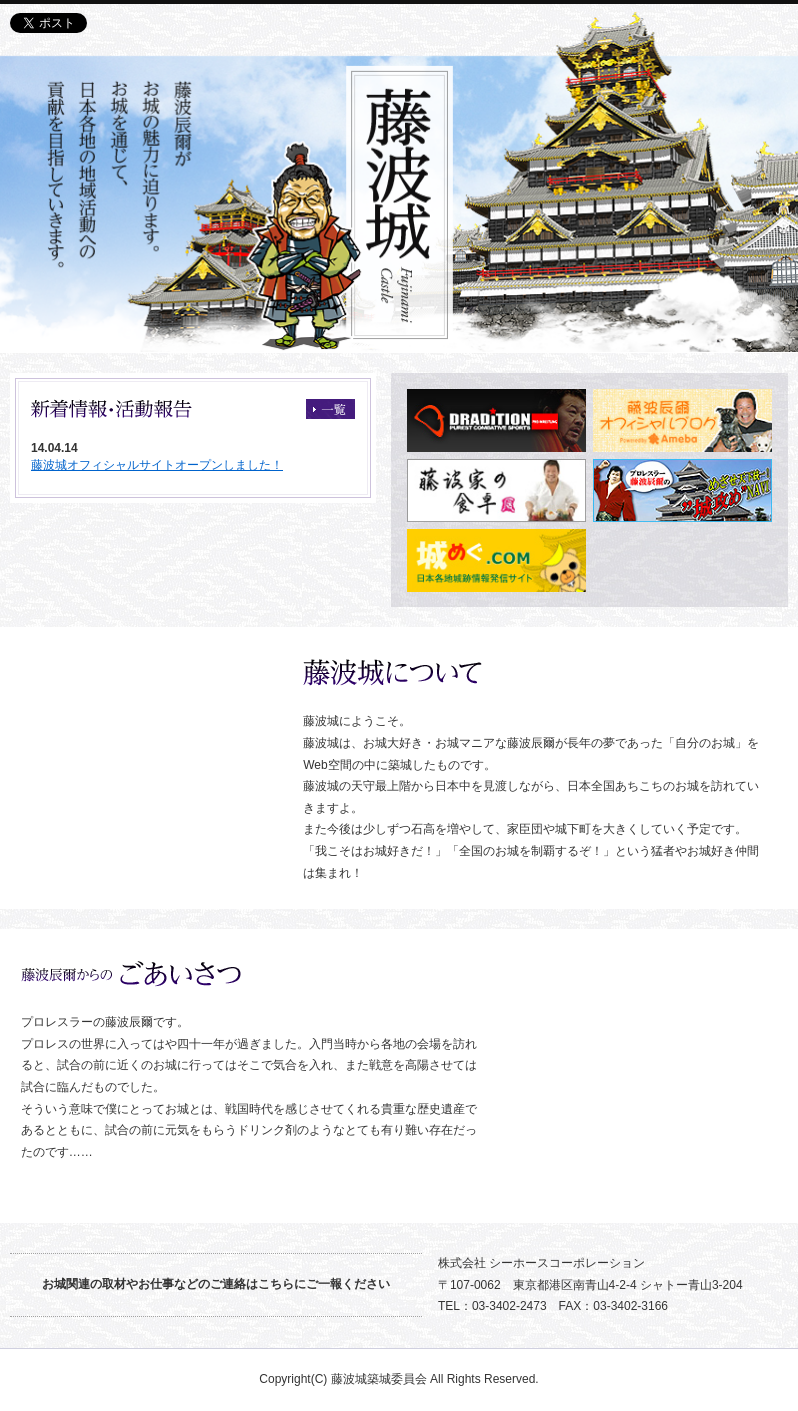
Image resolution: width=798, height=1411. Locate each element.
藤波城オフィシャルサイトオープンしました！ (157, 465)
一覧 (330, 409)
